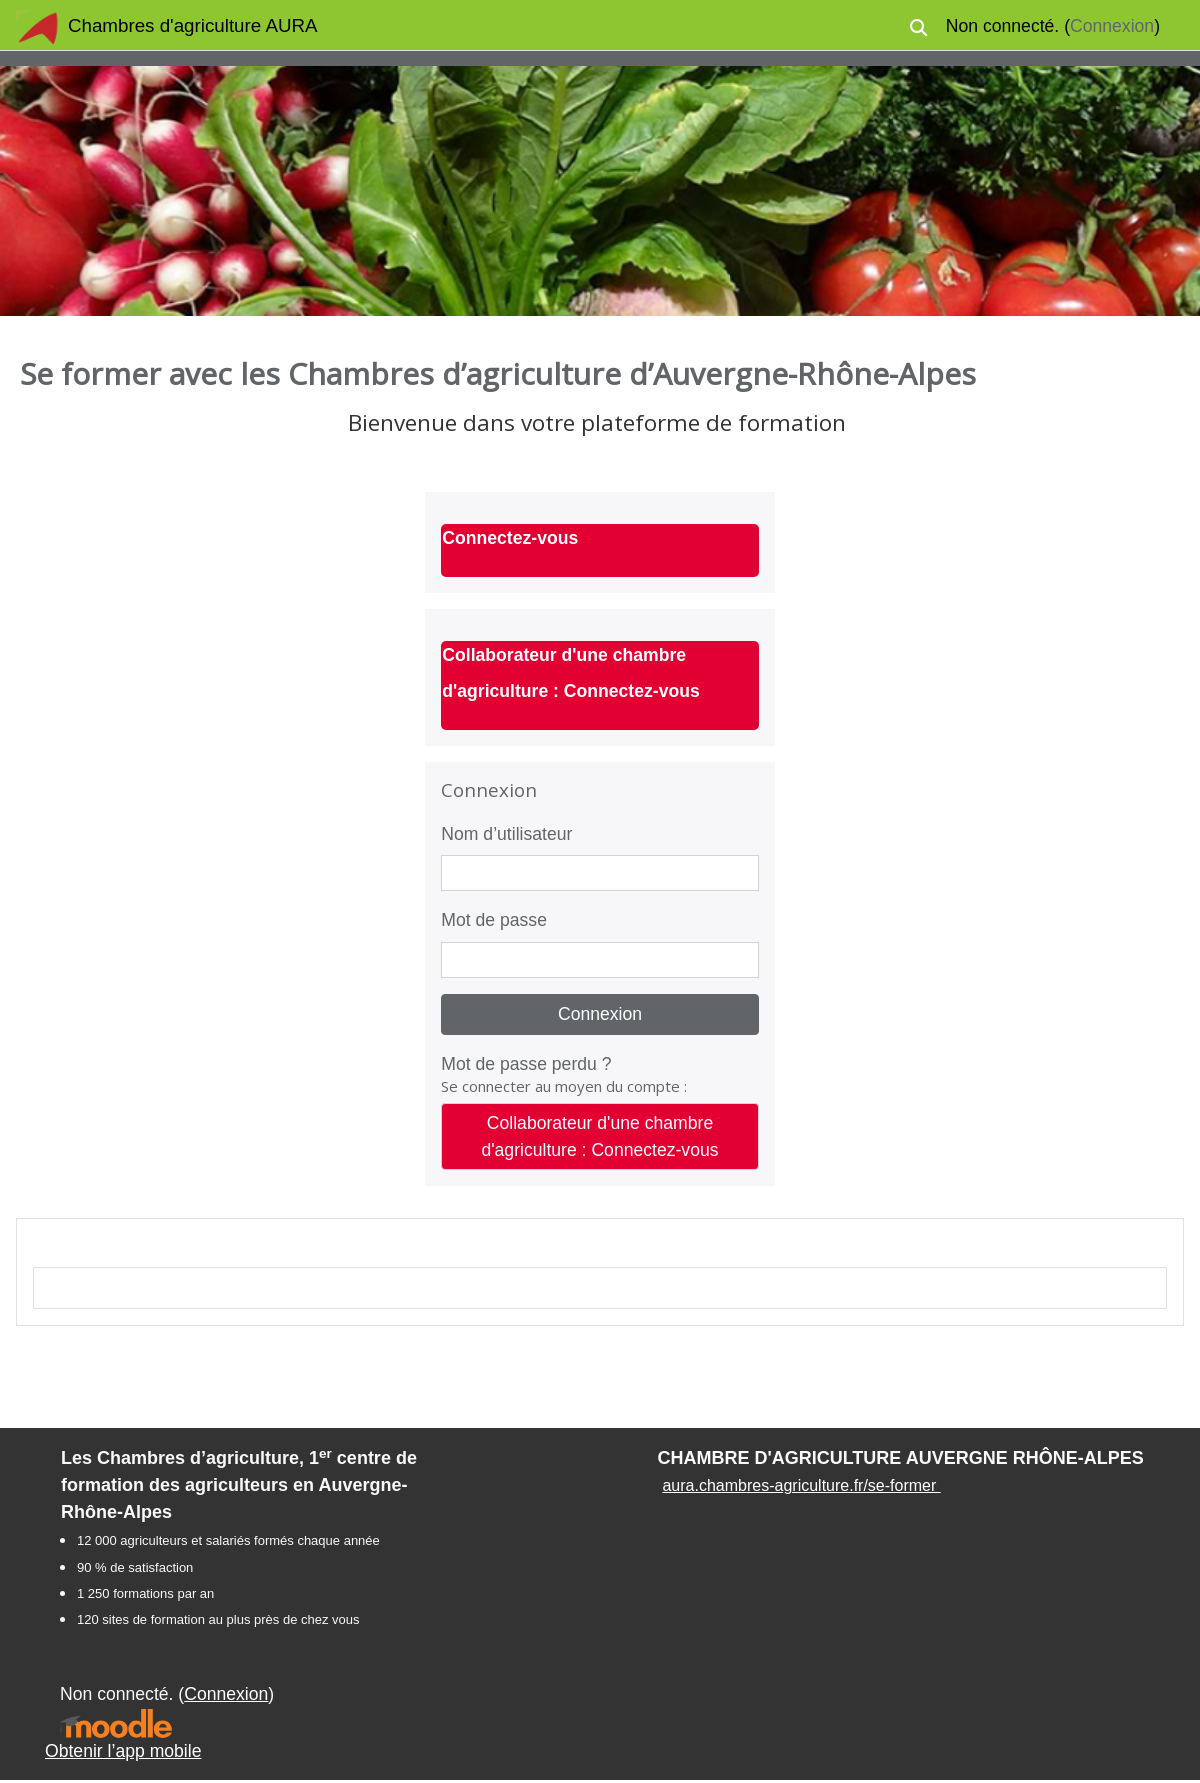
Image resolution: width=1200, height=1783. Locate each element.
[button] (918, 27)
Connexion (1112, 26)
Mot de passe (494, 920)
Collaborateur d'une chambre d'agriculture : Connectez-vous (599, 1136)
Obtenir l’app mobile (123, 1751)
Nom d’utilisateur (506, 834)
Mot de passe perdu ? (526, 1064)
